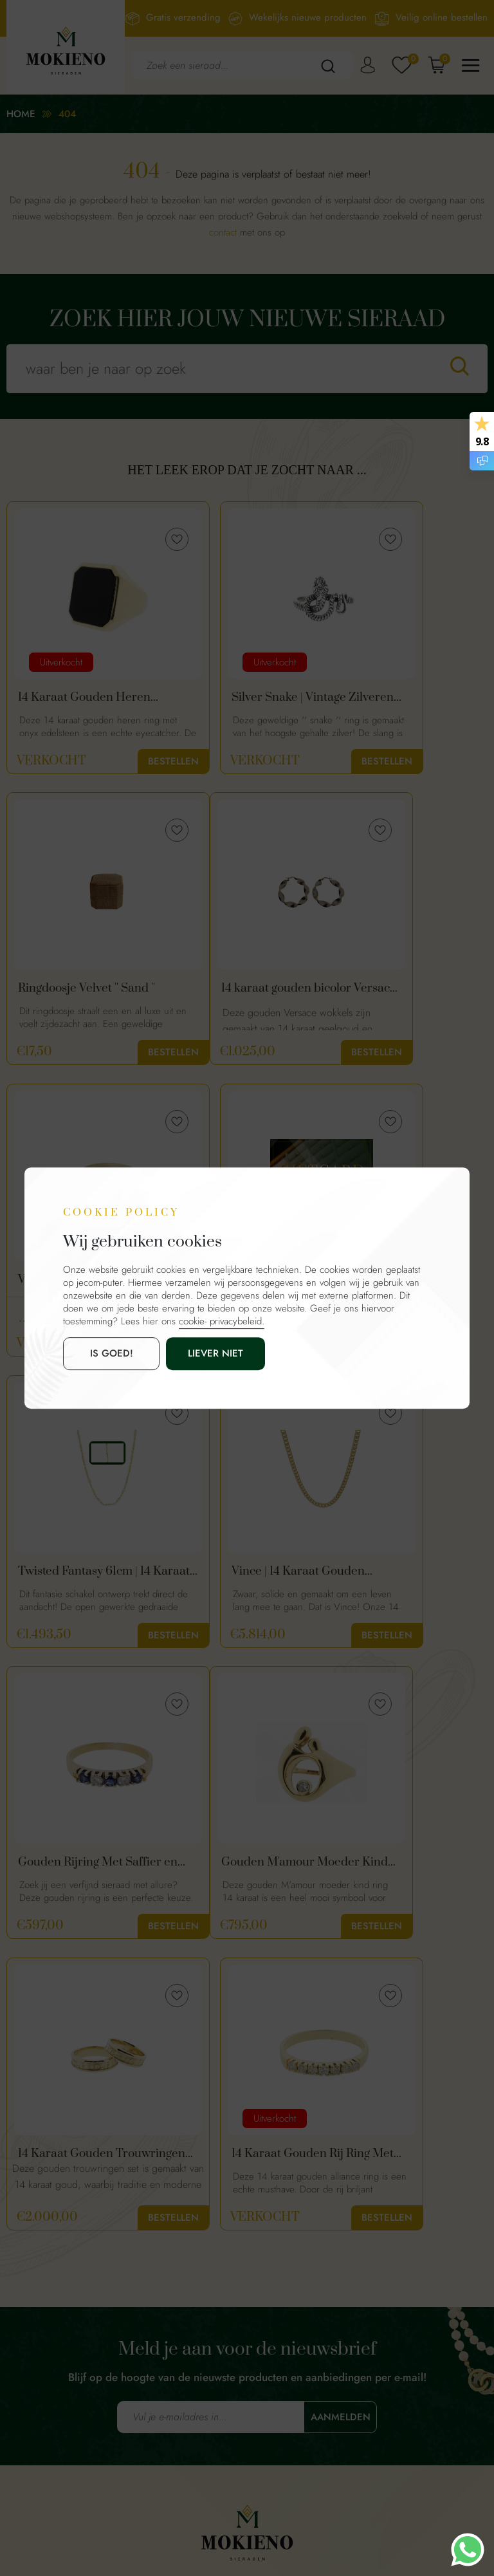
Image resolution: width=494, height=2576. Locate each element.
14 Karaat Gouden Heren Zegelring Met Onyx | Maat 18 (74, 697)
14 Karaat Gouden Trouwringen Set (229, 1577)
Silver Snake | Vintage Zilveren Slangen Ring (239, 697)
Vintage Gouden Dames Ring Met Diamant (244, 991)
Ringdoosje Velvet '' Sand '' (395, 697)
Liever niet (182, 1353)
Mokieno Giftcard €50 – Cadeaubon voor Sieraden (408, 991)
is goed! (100, 1353)
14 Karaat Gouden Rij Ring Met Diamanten (74, 1871)
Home (20, 114)
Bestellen (123, 761)
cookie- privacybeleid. (221, 1321)
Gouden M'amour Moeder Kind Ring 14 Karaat (73, 1577)
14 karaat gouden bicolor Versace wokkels (83, 991)
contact (223, 232)
